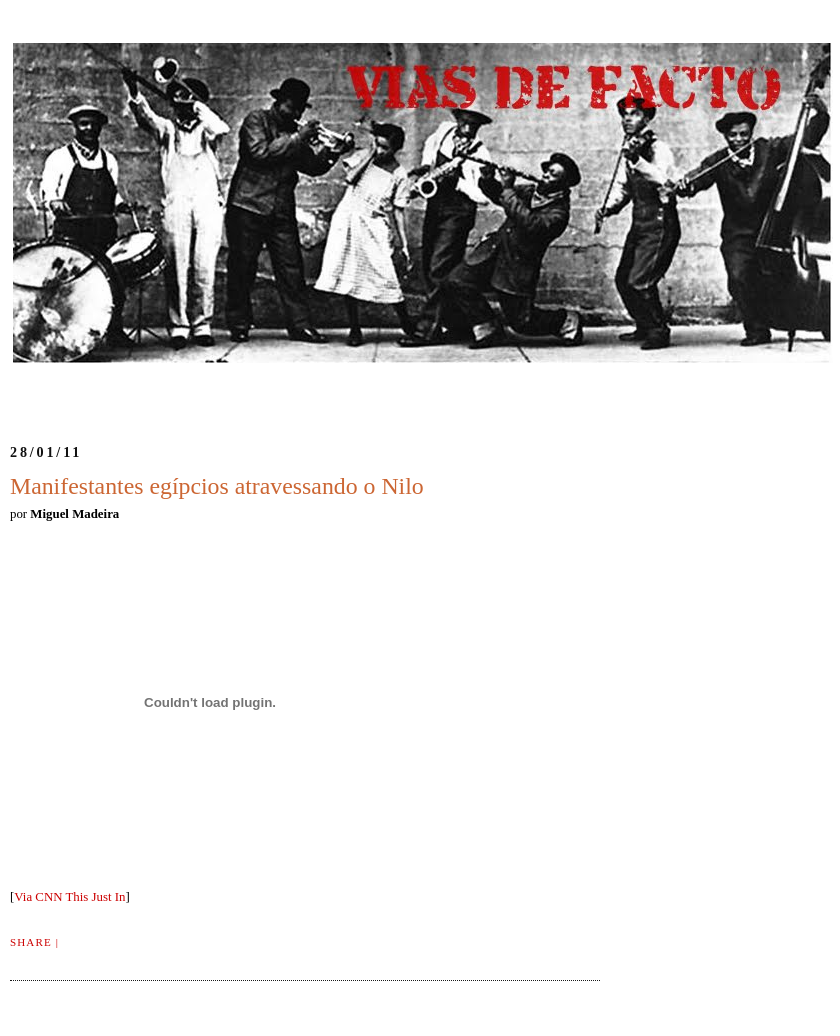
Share (31, 942)
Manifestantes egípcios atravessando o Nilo (217, 486)
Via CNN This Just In (69, 897)
